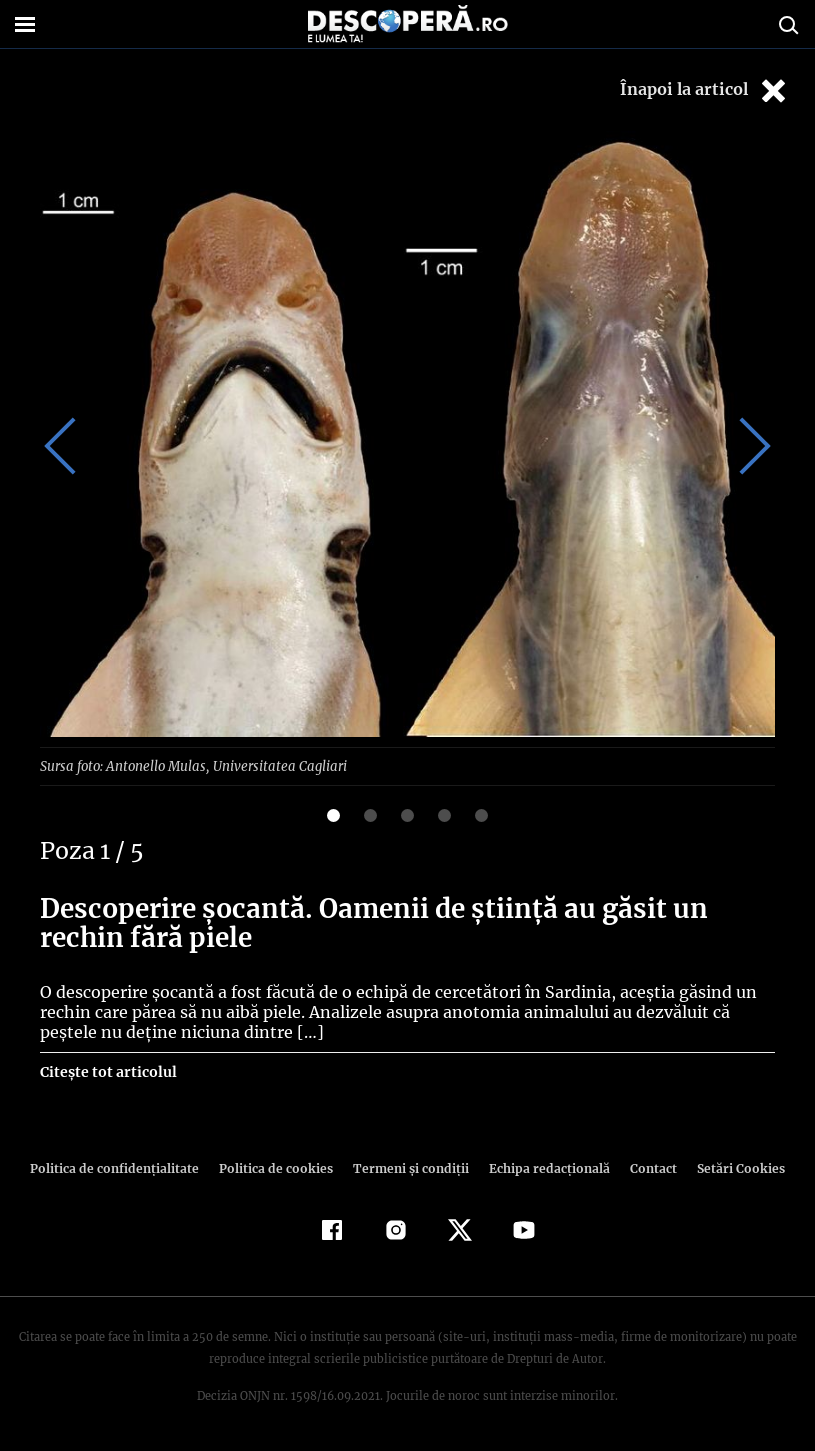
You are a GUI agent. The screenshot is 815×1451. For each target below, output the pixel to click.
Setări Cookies (731, 1167)
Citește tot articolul (107, 1071)
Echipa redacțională (544, 1167)
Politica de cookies (279, 1167)
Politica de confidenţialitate (124, 1167)
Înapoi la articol (705, 90)
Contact (646, 1167)
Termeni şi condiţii (409, 1167)
